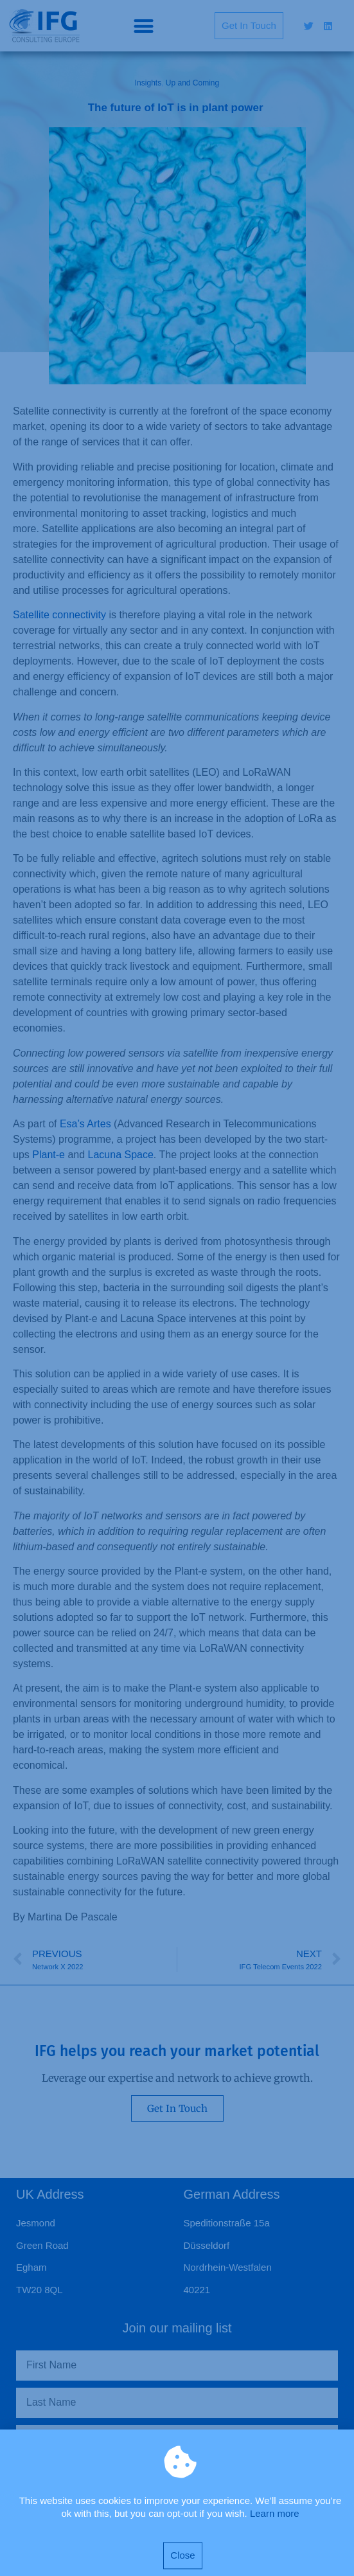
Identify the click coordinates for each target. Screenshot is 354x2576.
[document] (177, 1288)
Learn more (274, 2526)
